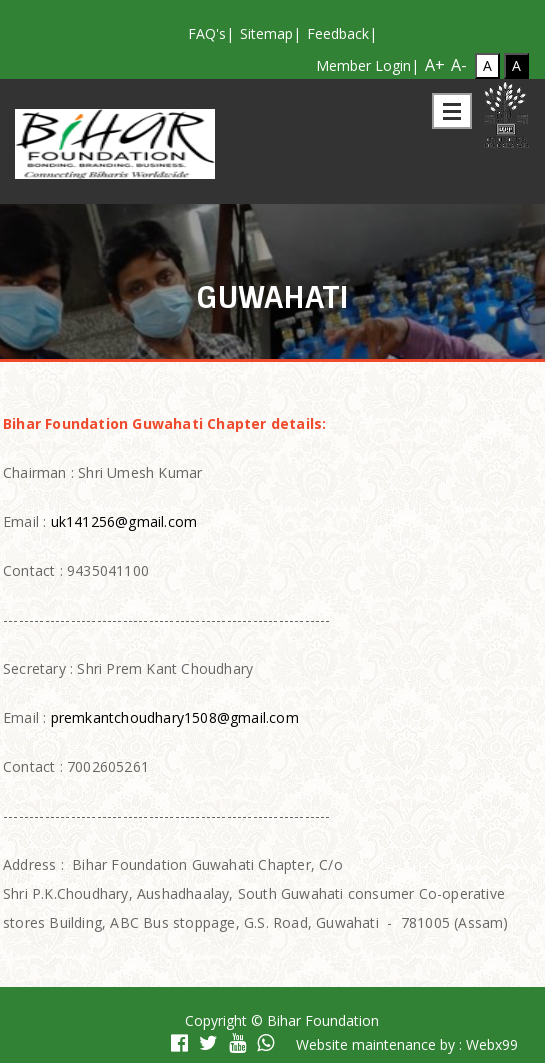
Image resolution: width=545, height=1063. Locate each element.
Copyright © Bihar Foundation (282, 1020)
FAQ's (207, 33)
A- (459, 63)
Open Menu (452, 111)
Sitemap (266, 33)
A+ (435, 63)
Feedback (338, 33)
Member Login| (367, 65)
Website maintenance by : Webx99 (407, 1044)
